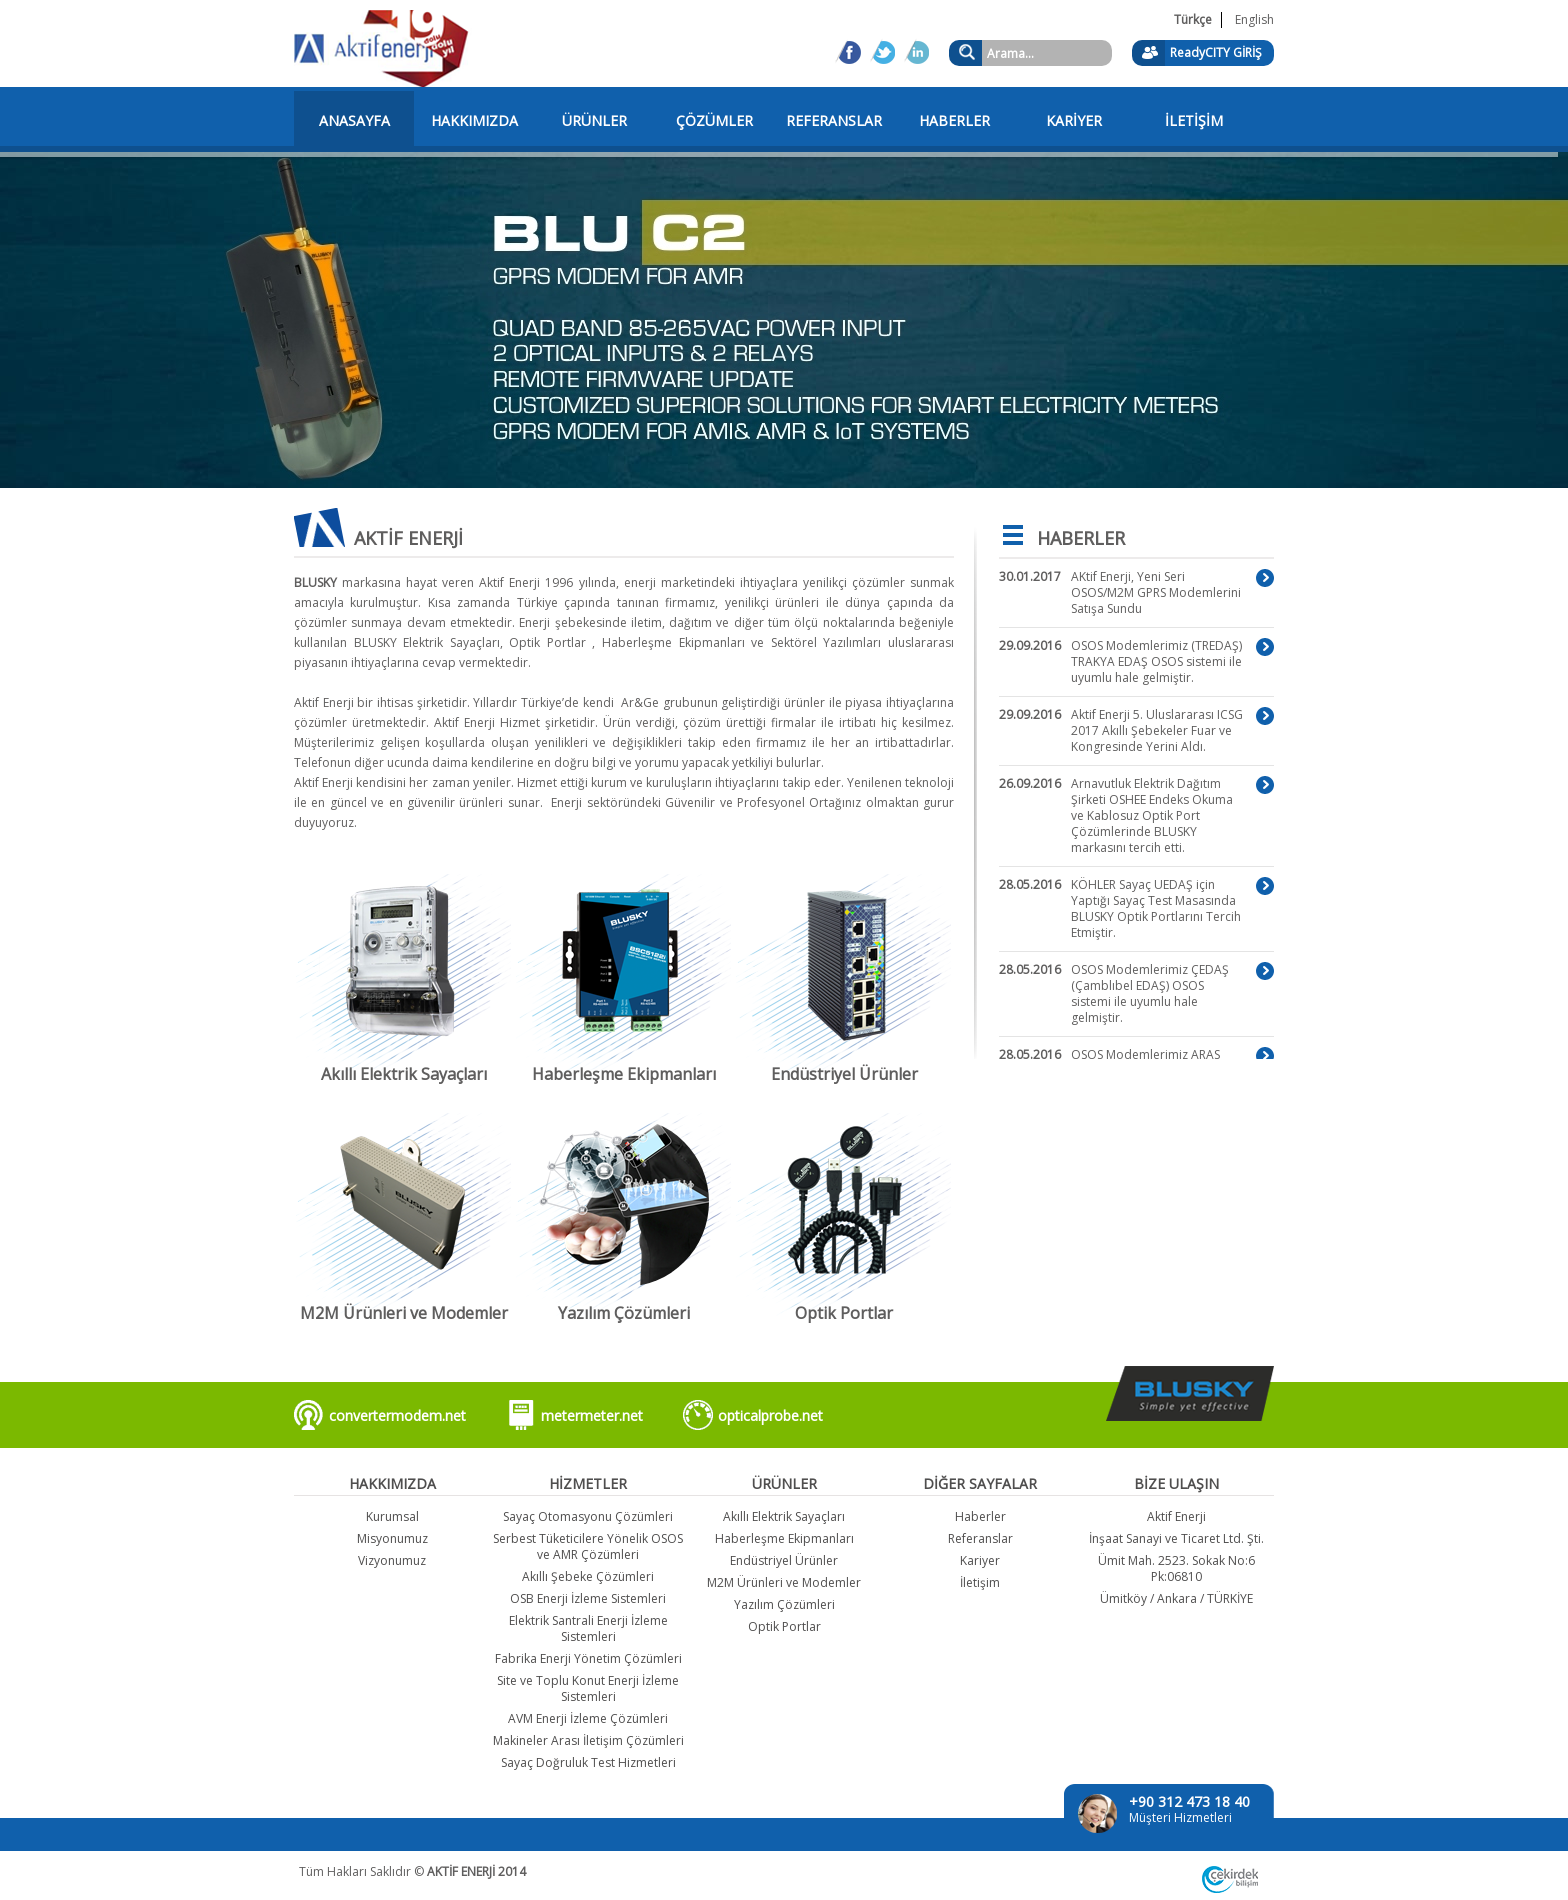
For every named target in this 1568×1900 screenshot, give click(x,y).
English (1254, 19)
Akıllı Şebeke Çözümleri (588, 1576)
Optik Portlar (784, 1626)
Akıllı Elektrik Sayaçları (784, 1516)
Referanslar (980, 1538)
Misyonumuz (392, 1538)
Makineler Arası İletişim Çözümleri (588, 1740)
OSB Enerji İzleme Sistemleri (588, 1598)
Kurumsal (392, 1516)
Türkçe (1193, 19)
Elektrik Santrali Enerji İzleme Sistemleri (588, 1628)
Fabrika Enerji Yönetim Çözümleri (588, 1658)
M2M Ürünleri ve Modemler (784, 1582)
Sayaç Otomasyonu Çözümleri (588, 1516)
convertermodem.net (397, 1415)
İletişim (980, 1582)
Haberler (980, 1516)
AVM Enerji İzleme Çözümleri (588, 1718)
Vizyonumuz (392, 1560)
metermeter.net (592, 1415)
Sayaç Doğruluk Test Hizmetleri (588, 1762)
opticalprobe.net (770, 1415)
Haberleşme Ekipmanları (784, 1538)
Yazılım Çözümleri (784, 1604)
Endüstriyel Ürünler (784, 1560)
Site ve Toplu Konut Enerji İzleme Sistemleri (588, 1688)
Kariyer (980, 1560)
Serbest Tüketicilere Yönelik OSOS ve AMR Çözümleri (588, 1546)
